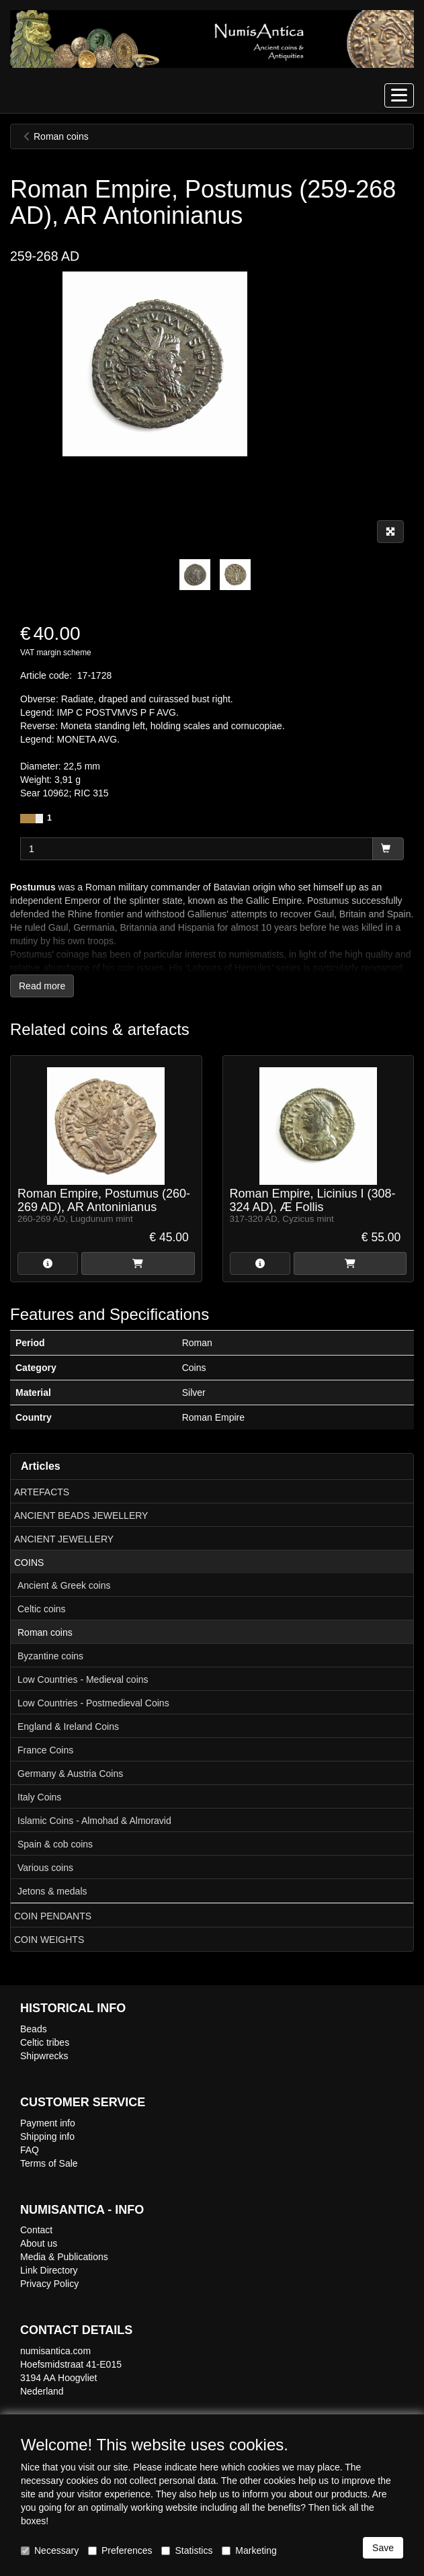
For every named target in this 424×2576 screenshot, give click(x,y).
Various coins (45, 1867)
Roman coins (45, 1632)
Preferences (120, 2550)
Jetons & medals (52, 1891)
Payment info (47, 2123)
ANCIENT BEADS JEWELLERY (81, 1515)
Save (383, 2547)
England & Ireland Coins (68, 1726)
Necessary (50, 2550)
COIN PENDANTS (52, 1916)
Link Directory (49, 2270)
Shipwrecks (44, 2055)
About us (38, 2243)
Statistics (186, 2550)
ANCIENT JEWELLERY (64, 1539)
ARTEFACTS (41, 1492)
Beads (33, 2029)
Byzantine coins (50, 1656)
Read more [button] (42, 986)
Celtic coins (41, 1609)
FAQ (29, 2150)
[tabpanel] (194, 574)
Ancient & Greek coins (64, 1585)
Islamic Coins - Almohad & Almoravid (94, 1820)
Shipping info (47, 2136)
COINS (29, 1562)
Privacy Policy (49, 2283)
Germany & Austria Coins (70, 1773)
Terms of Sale (49, 2163)
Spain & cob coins (55, 1844)
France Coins (45, 1750)
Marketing (249, 2550)
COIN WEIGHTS (49, 1939)
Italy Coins (39, 1797)
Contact (36, 2230)
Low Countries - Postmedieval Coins (93, 1703)
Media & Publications (64, 2256)
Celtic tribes (44, 2042)
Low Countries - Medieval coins (83, 1679)
